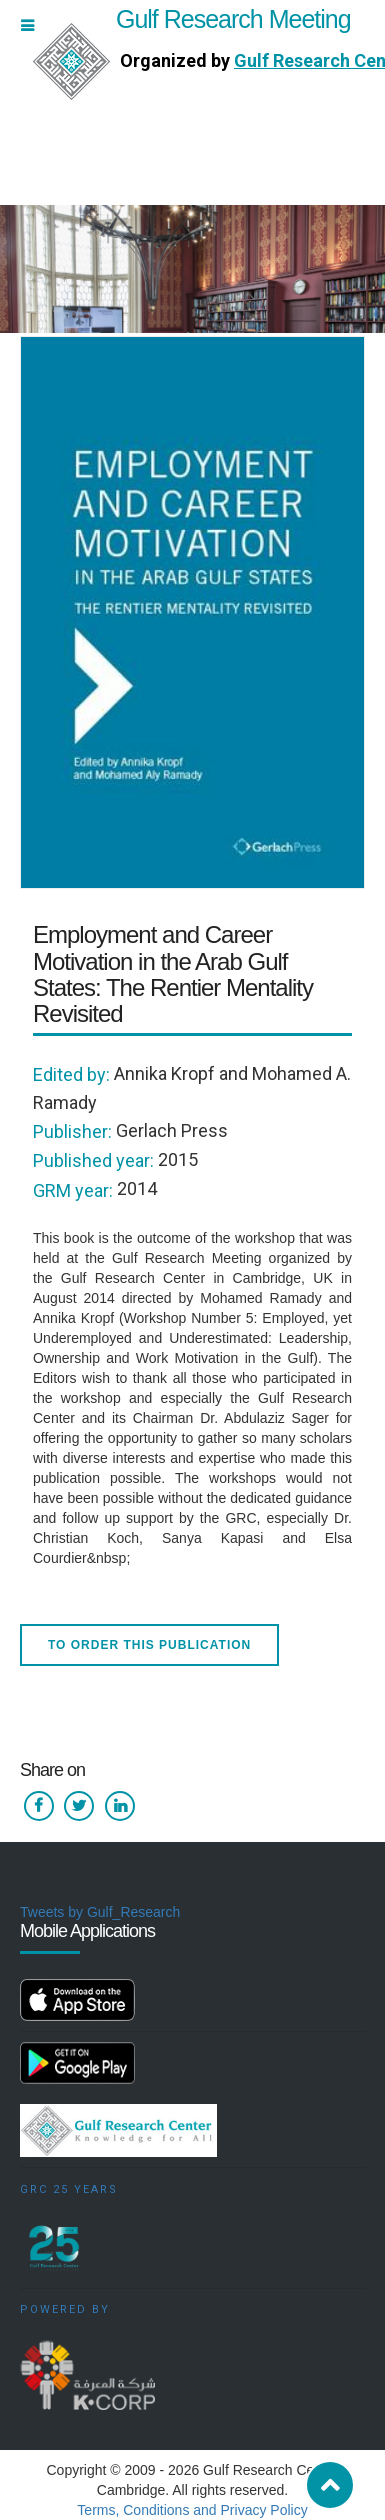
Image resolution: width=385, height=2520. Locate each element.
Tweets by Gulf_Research (100, 1912)
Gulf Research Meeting (192, 19)
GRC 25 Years (69, 2189)
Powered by (65, 2309)
